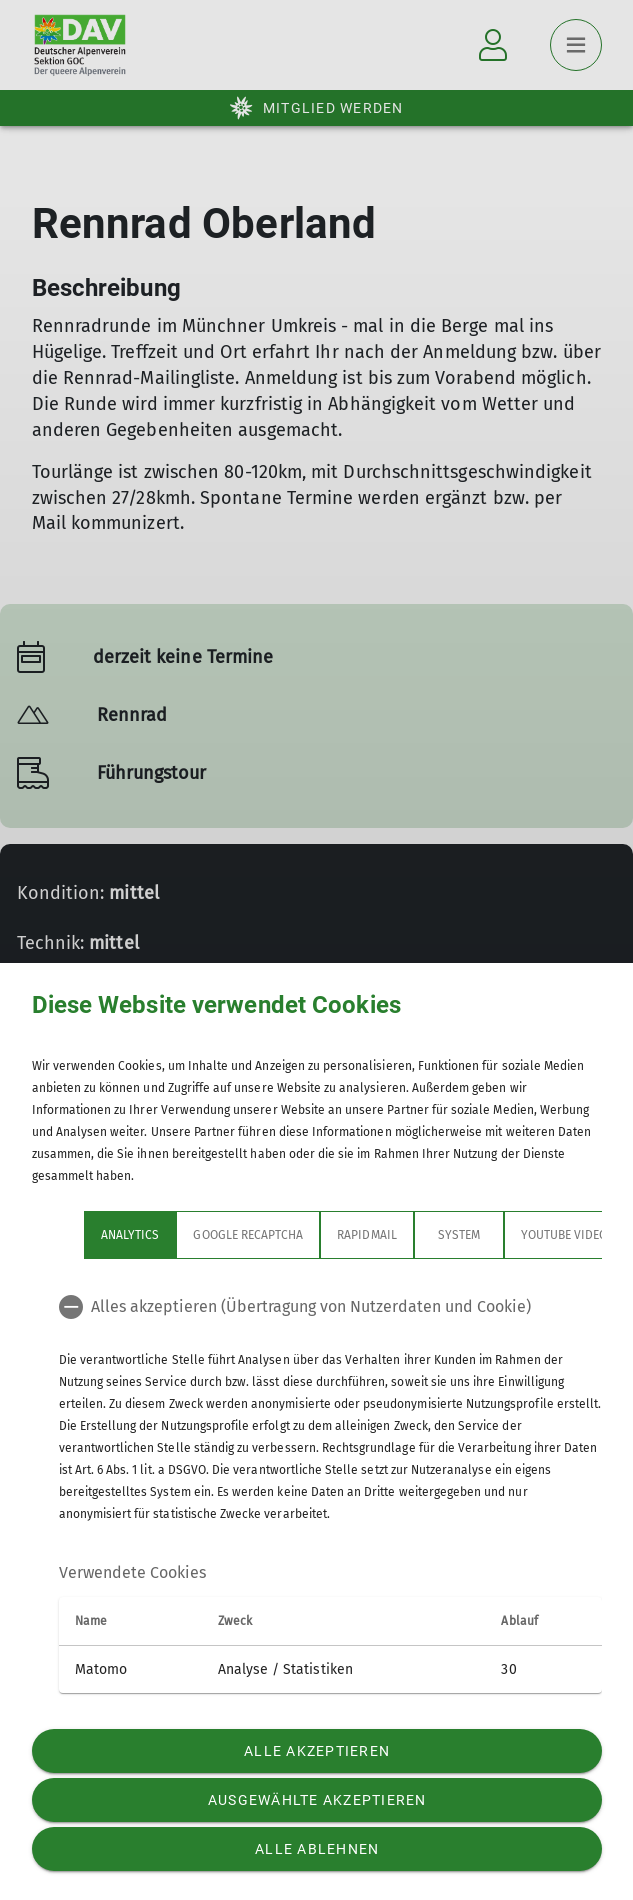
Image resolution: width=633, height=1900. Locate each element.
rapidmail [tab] (314, 1235)
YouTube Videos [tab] (515, 1235)
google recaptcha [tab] (196, 1235)
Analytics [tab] (78, 1235)
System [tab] (406, 1235)
